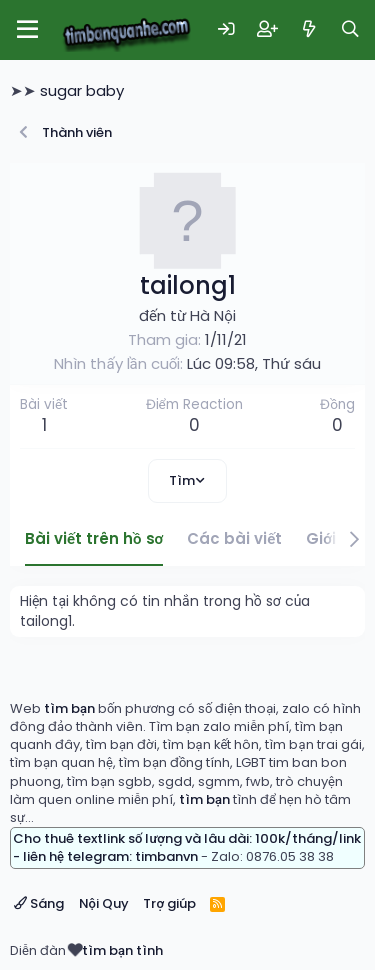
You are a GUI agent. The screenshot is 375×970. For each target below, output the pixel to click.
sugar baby (82, 90)
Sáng (39, 903)
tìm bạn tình (122, 950)
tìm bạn (69, 708)
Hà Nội (213, 315)
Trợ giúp (169, 903)
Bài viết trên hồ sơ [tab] (94, 538)
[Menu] (27, 30)
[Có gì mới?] (309, 29)
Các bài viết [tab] (234, 538)
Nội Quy (104, 903)
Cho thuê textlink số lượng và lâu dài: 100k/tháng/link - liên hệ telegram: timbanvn (187, 847)
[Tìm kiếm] (350, 29)
